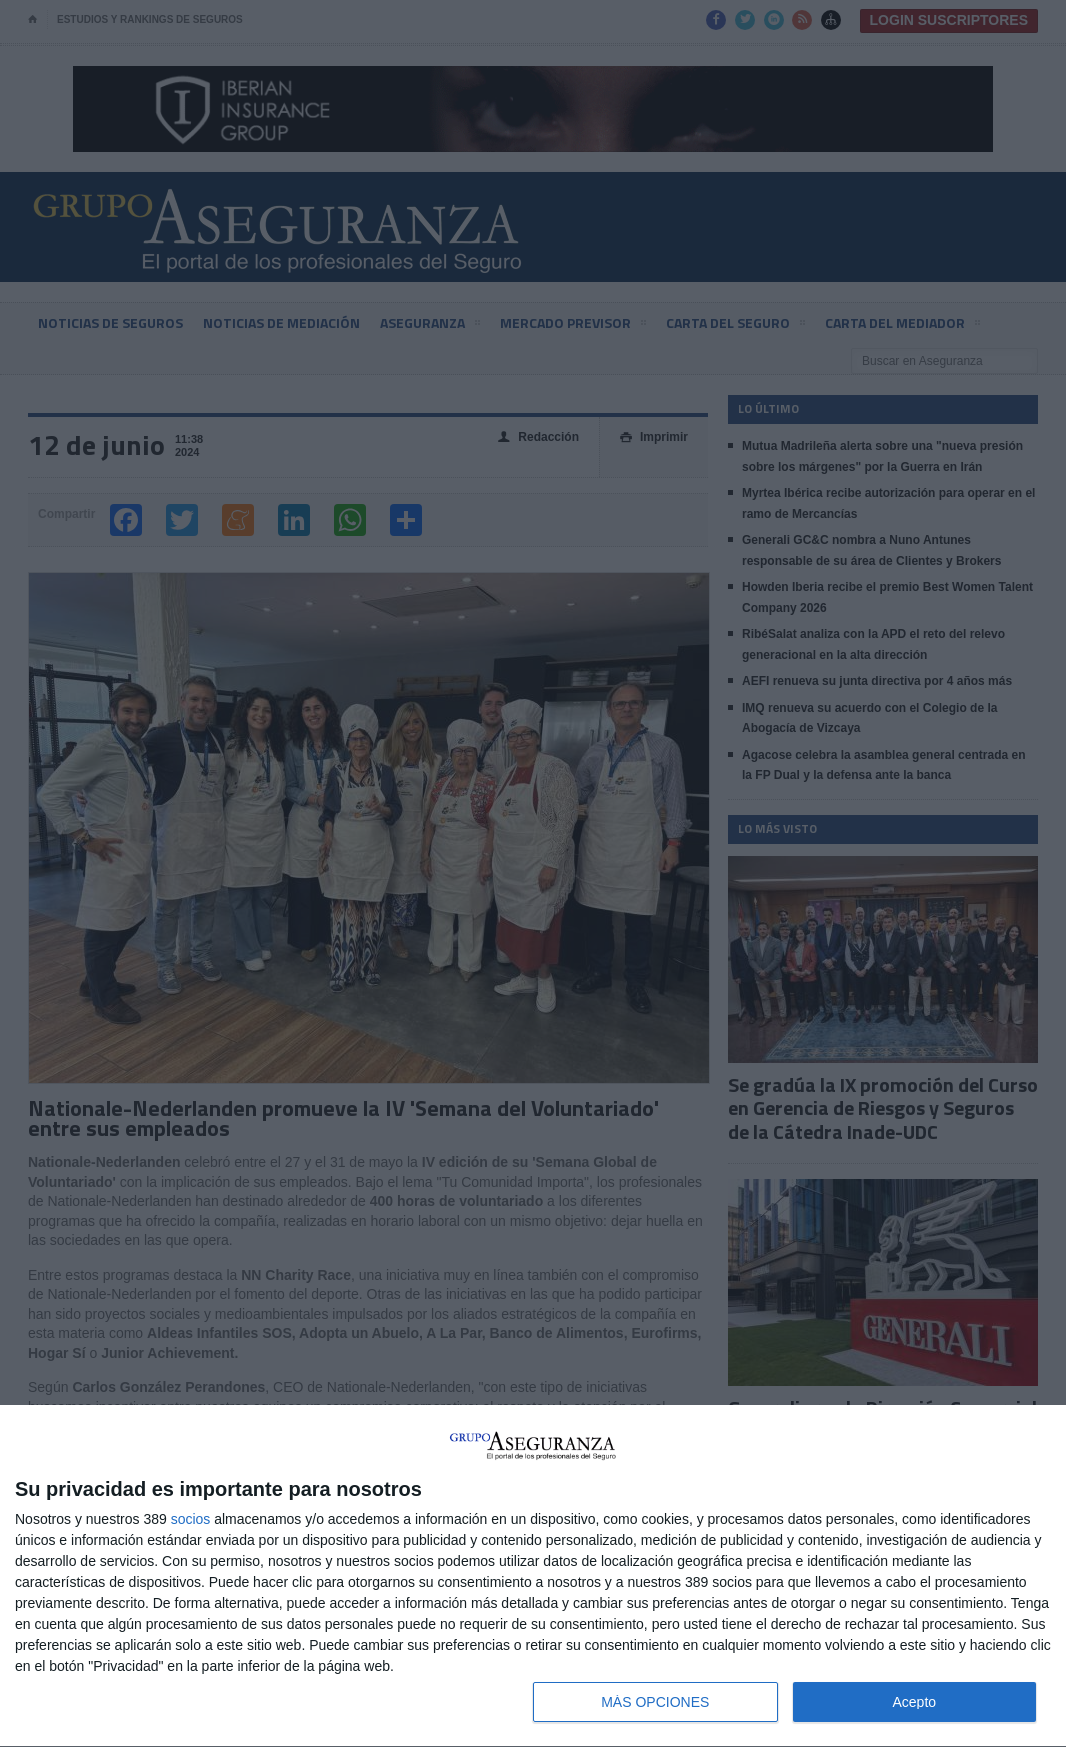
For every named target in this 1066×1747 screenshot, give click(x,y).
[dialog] (533, 1576)
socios (191, 1519)
